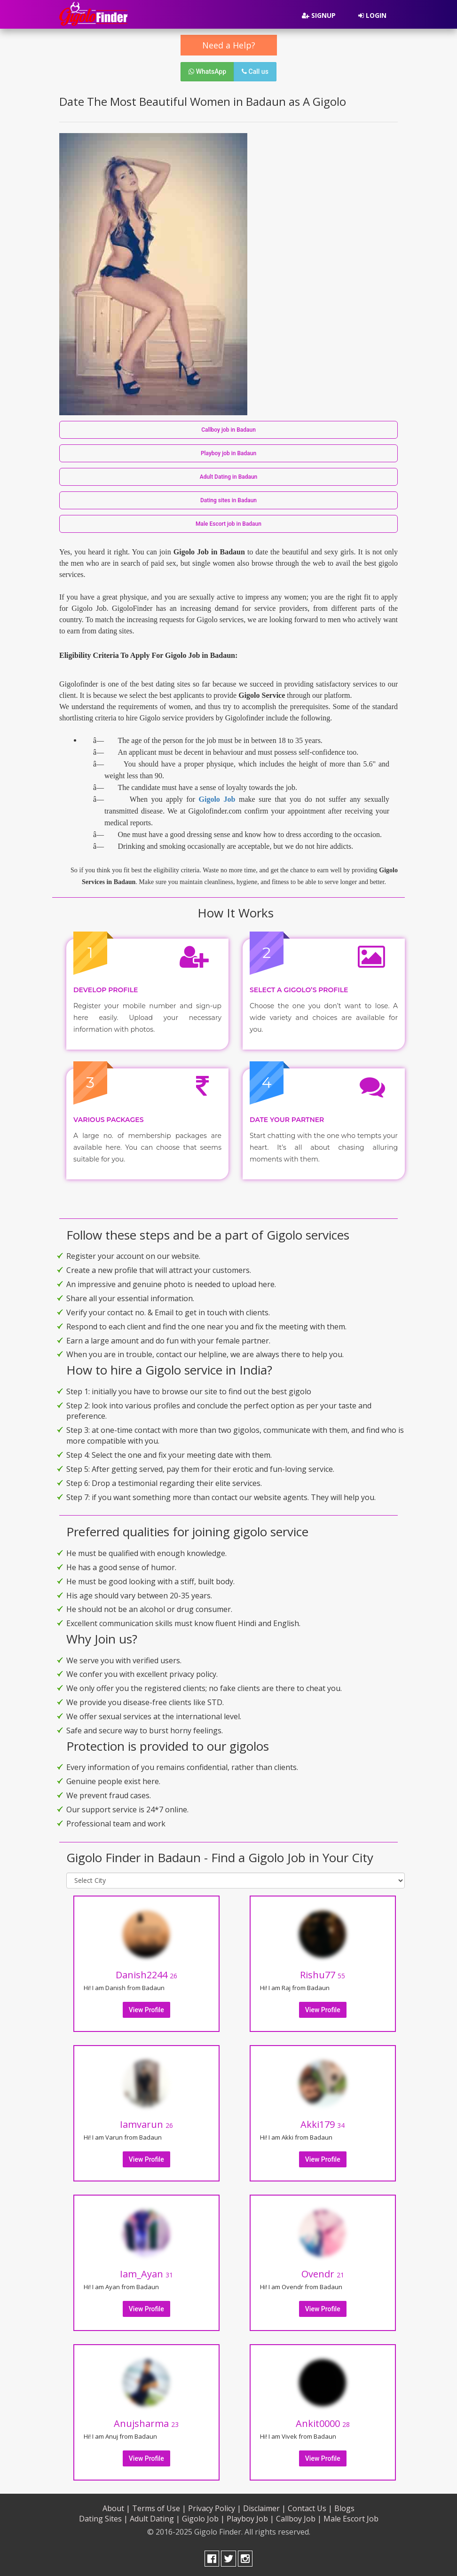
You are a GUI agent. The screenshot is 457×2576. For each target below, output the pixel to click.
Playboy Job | (250, 2518)
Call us (255, 71)
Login (372, 15)
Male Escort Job (350, 2518)
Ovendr (322, 2274)
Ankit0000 (323, 2423)
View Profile (146, 2010)
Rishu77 (322, 1974)
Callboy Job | (299, 2518)
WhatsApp (207, 71)
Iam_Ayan (146, 2274)
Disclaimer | (264, 2508)
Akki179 (322, 2124)
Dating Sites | (103, 2518)
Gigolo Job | (203, 2518)
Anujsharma (146, 2423)
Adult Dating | (155, 2518)
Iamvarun (146, 2124)
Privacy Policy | (214, 2508)
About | (116, 2508)
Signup (319, 15)
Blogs (344, 2508)
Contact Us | (310, 2508)
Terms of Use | (159, 2508)
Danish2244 (146, 1974)
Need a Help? (228, 45)
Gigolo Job (217, 799)
